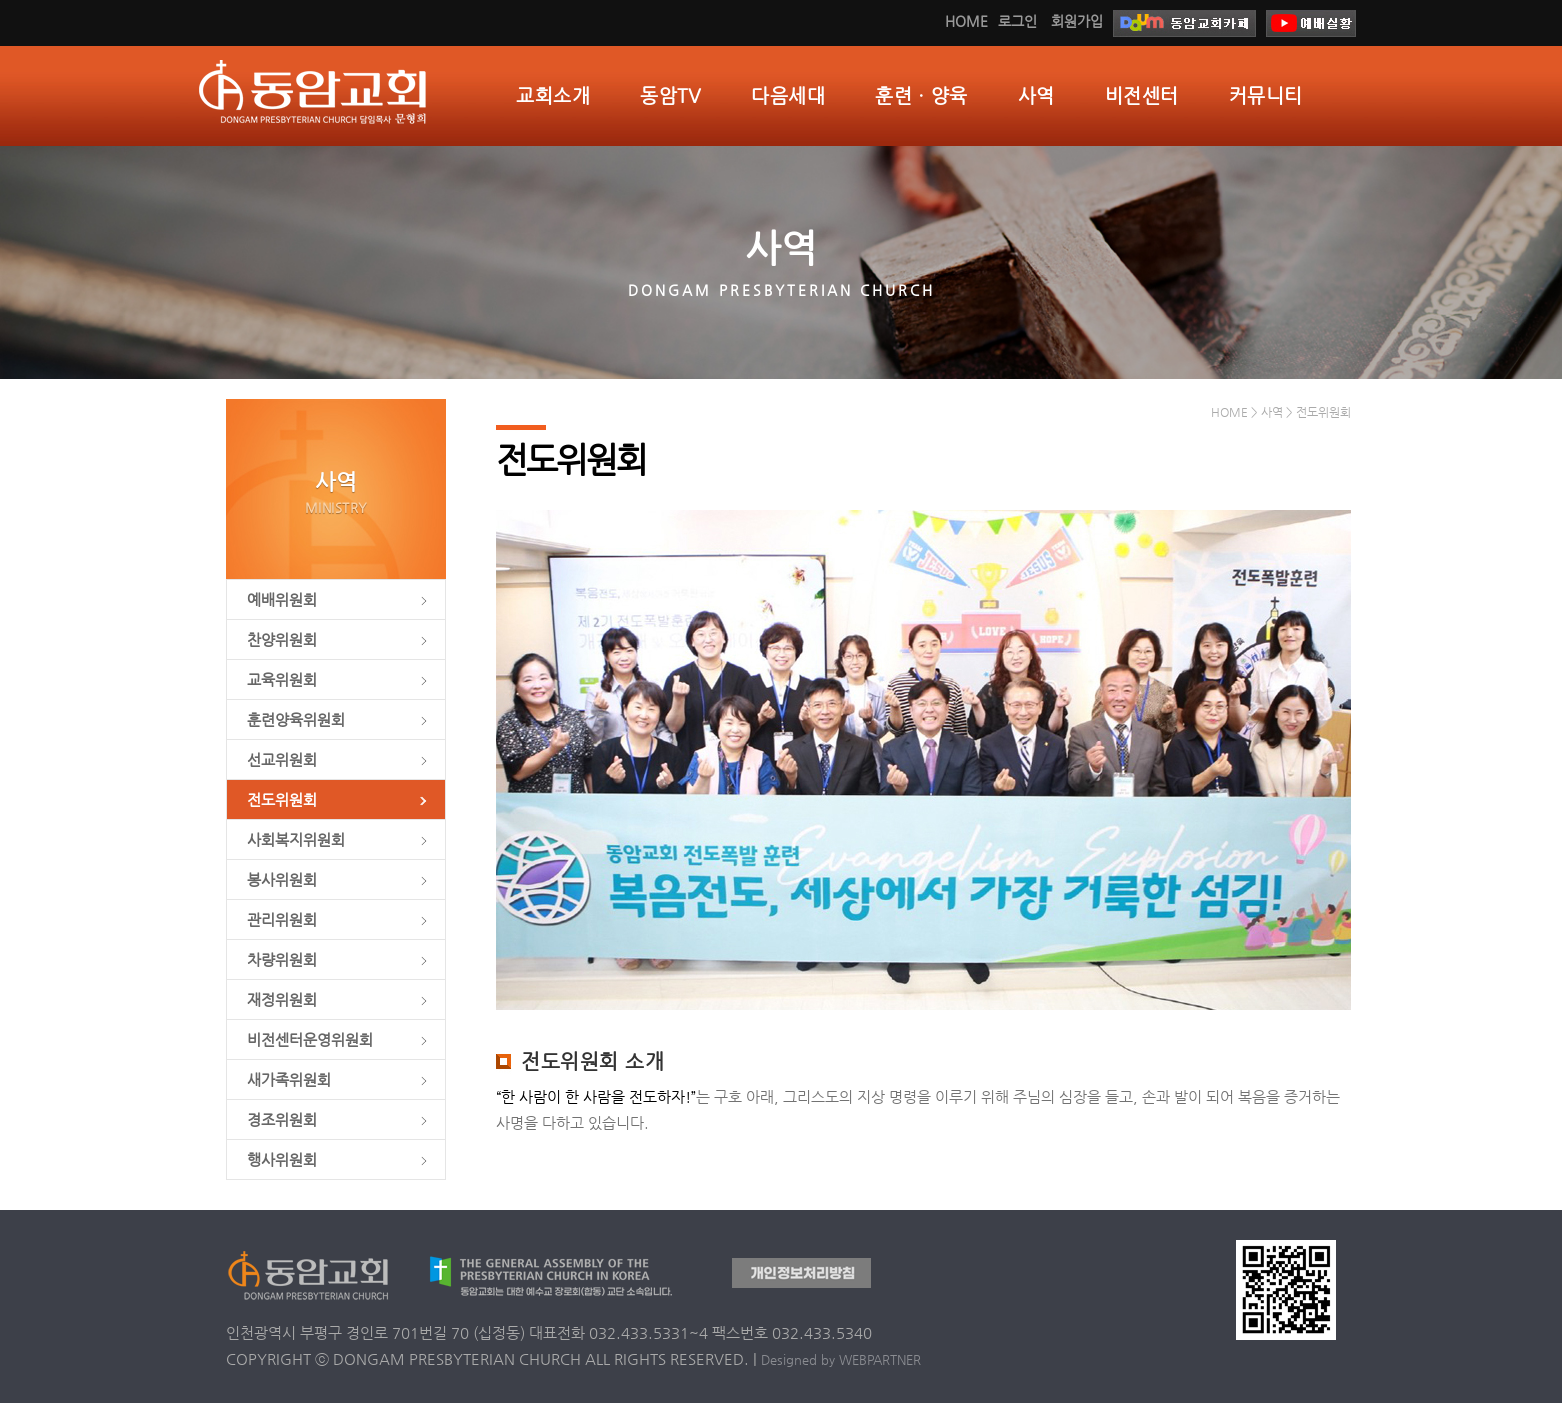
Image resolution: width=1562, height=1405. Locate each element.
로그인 (1017, 21)
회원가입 (1077, 21)
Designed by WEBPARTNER (841, 1361)
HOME (966, 21)
